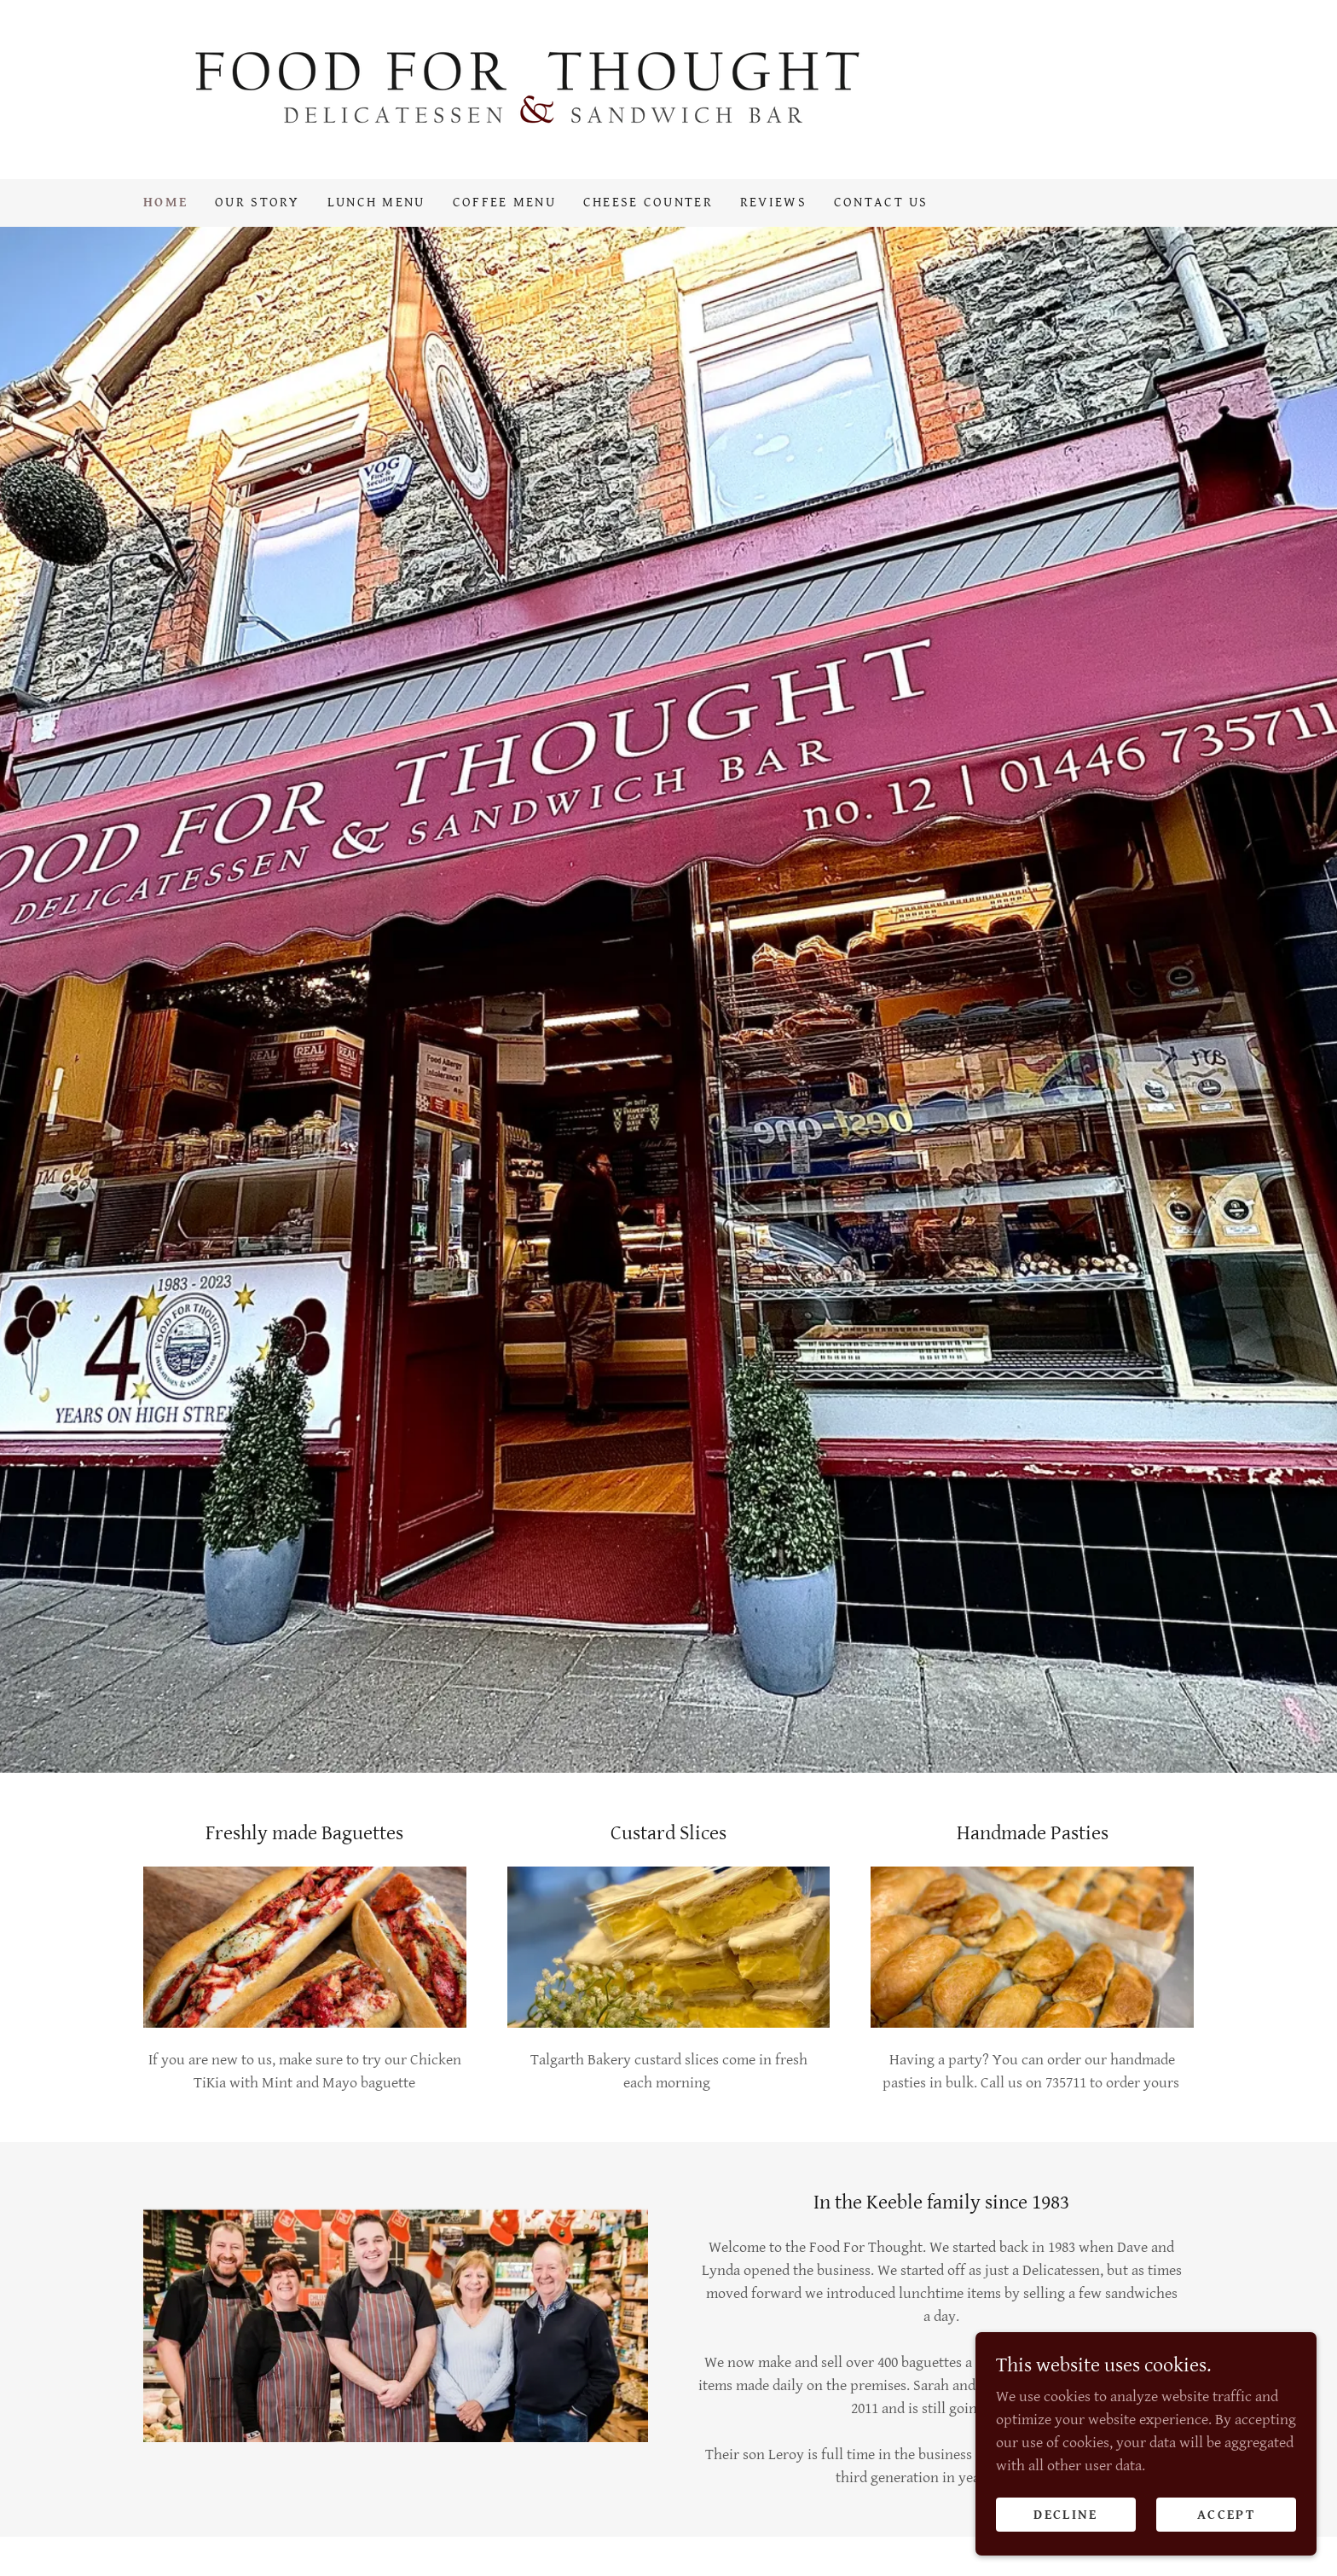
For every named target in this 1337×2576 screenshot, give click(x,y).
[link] (529, 88)
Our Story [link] (257, 202)
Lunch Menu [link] (376, 202)
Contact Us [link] (881, 202)
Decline (1065, 2515)
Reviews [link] (773, 202)
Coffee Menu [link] (504, 202)
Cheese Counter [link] (648, 202)
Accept (1226, 2515)
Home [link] (165, 202)
